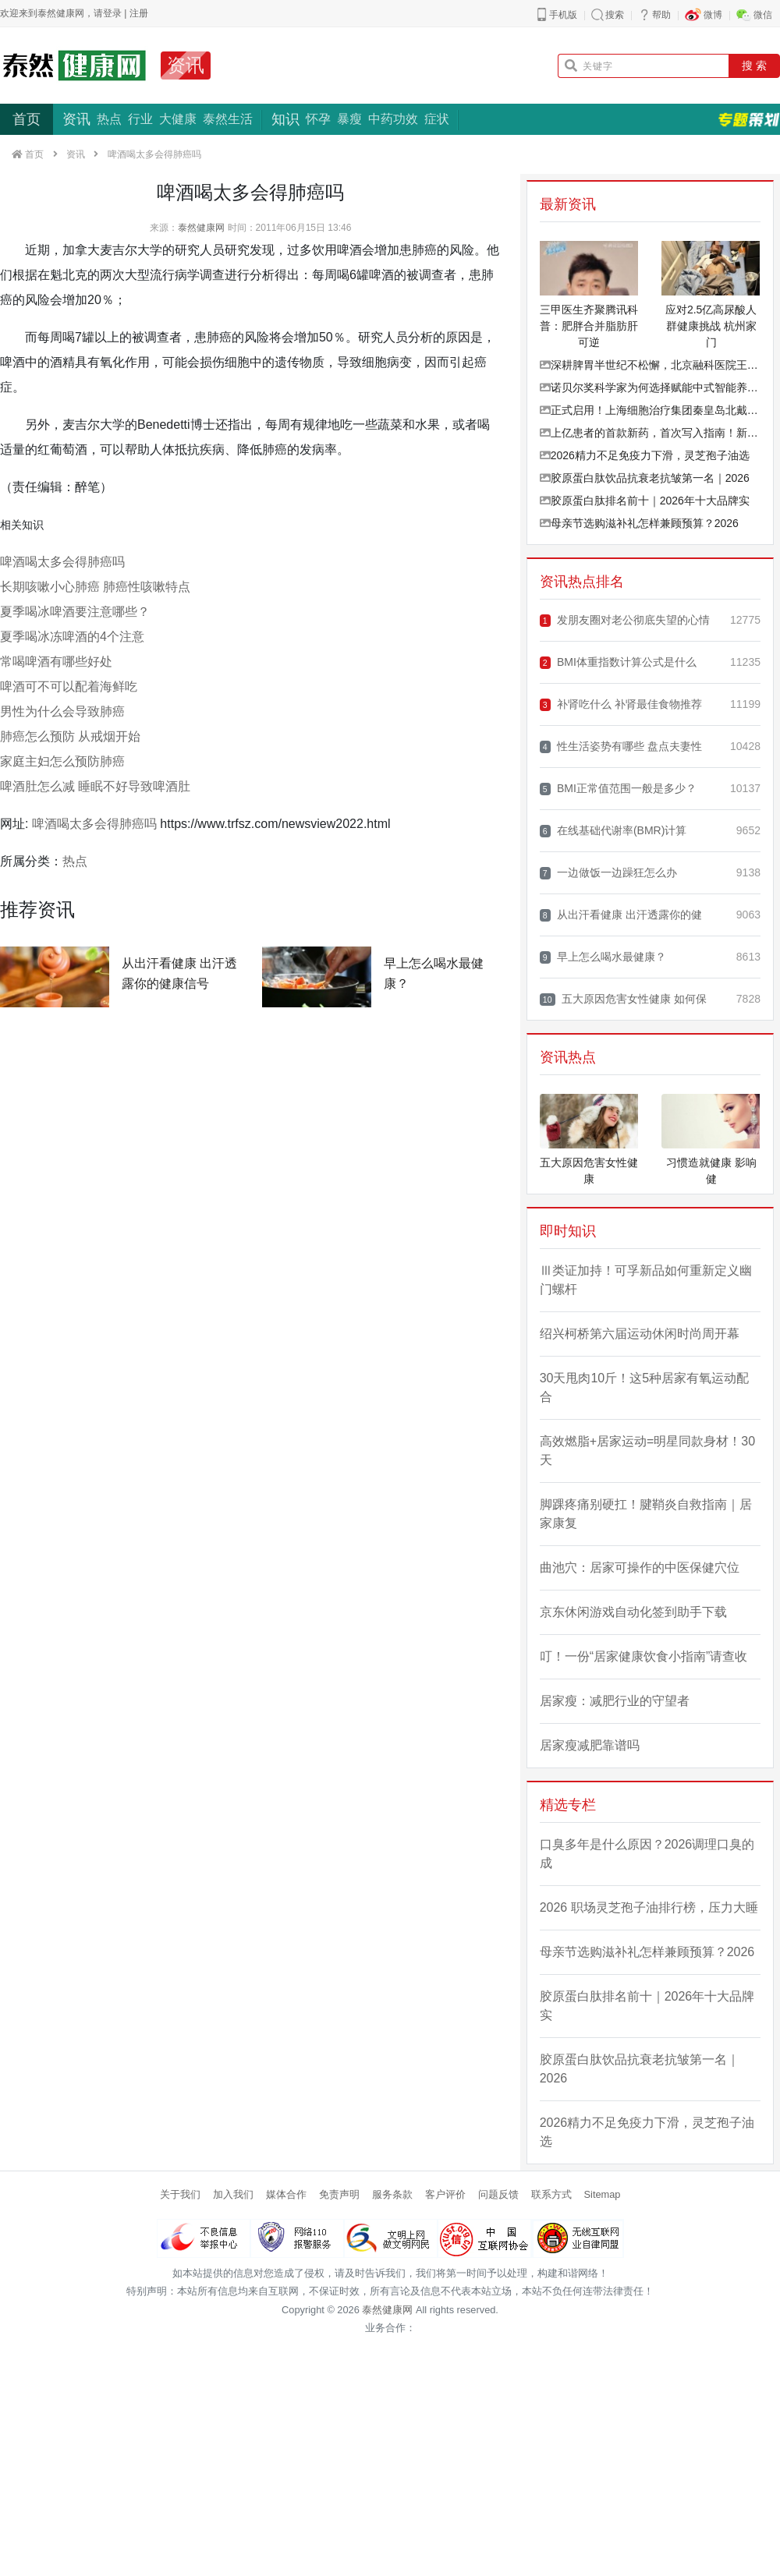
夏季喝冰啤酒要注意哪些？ (75, 611)
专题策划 (749, 119)
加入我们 (233, 2194)
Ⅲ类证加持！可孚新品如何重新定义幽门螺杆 (646, 1280)
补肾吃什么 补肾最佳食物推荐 (621, 704)
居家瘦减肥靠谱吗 (590, 1745)
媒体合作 (286, 2194)
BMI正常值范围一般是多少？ (618, 788)
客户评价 (445, 2194)
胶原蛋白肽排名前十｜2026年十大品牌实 (645, 500)
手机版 (563, 14)
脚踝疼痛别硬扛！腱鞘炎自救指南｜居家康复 (646, 1514)
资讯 (185, 65)
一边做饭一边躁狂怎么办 (608, 872)
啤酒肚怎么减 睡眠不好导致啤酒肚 (95, 786)
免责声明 (339, 2194)
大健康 (178, 119)
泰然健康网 (201, 227)
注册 (138, 13)
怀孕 (318, 119)
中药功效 (393, 119)
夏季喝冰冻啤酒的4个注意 (72, 636)
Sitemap (602, 2194)
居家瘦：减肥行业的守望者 (615, 1700)
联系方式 (551, 2194)
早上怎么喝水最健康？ (603, 957)
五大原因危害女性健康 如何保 (623, 999)
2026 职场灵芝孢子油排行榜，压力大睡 (649, 1907)
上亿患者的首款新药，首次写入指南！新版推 (650, 432)
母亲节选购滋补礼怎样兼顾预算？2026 (639, 523)
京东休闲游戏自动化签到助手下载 (633, 1612)
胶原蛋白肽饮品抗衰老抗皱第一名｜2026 (645, 478)
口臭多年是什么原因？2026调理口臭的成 (647, 1854)
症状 (436, 119)
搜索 (614, 14)
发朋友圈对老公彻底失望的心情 (625, 620)
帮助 (661, 14)
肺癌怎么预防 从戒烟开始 (70, 736)
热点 (109, 119)
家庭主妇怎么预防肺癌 (62, 761)
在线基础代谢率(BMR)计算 (613, 830)
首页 (26, 119)
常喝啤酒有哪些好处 (56, 661)
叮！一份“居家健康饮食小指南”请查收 (644, 1656)
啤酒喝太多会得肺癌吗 (62, 561)
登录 (112, 13)
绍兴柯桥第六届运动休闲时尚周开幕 (639, 1333)
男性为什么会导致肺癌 (62, 711)
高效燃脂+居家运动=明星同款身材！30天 (647, 1451)
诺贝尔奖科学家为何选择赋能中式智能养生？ (650, 387)
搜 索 (754, 65)
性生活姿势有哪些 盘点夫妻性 (621, 746)
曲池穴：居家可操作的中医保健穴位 (639, 1567)
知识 (285, 119)
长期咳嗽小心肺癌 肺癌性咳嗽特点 (95, 586)
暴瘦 (349, 119)
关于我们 (180, 2194)
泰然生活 (228, 119)
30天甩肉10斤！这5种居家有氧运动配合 (645, 1387)
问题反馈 (498, 2194)
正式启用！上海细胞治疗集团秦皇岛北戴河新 (650, 410)
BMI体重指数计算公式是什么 (618, 662)
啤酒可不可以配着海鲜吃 (68, 686)
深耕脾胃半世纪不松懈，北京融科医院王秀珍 (650, 365)
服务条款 (392, 2194)
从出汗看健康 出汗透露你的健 (621, 915)
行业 (140, 119)
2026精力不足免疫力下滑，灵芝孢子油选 (645, 455)
